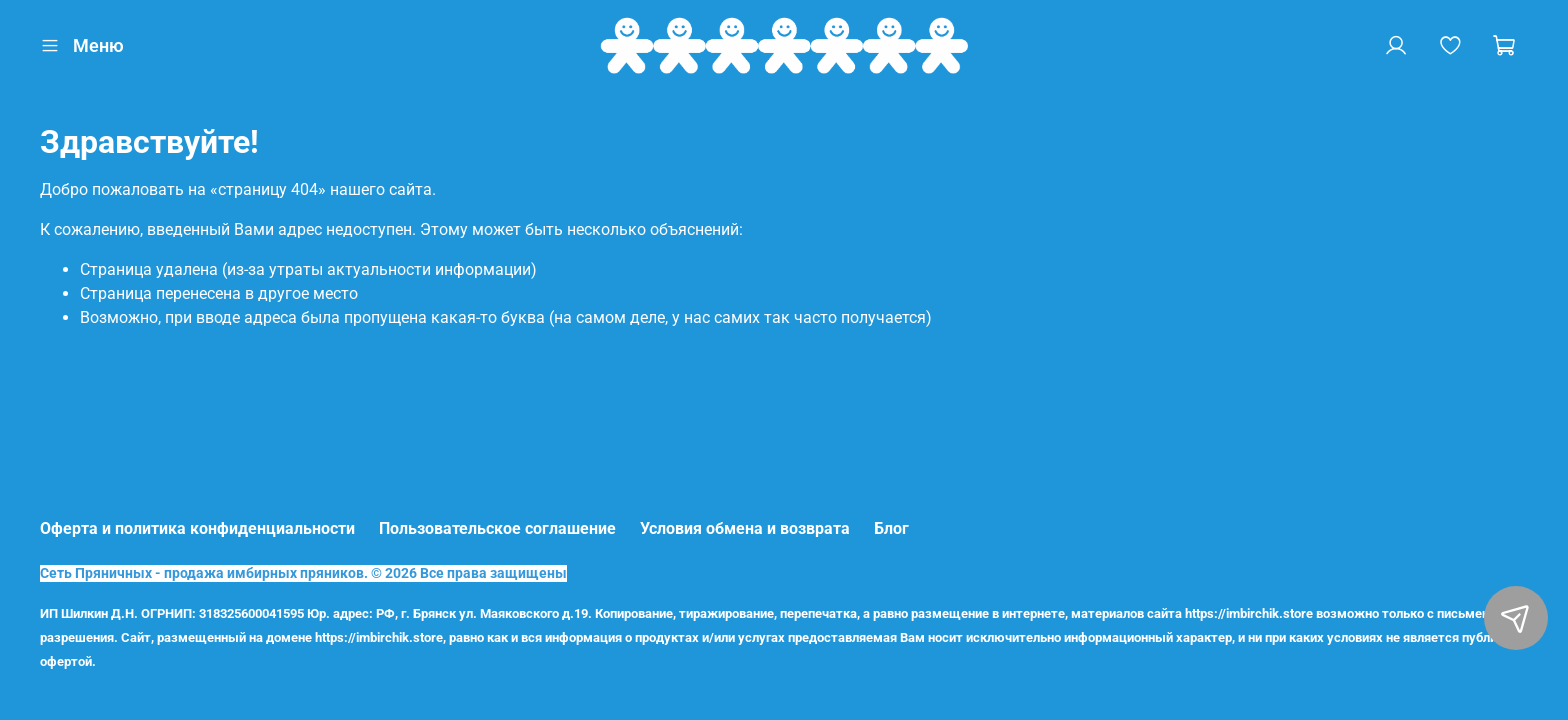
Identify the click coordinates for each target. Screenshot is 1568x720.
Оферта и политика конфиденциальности (197, 528)
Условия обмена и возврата (745, 528)
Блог (891, 528)
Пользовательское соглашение (497, 528)
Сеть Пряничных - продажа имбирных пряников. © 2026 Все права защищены (303, 573)
